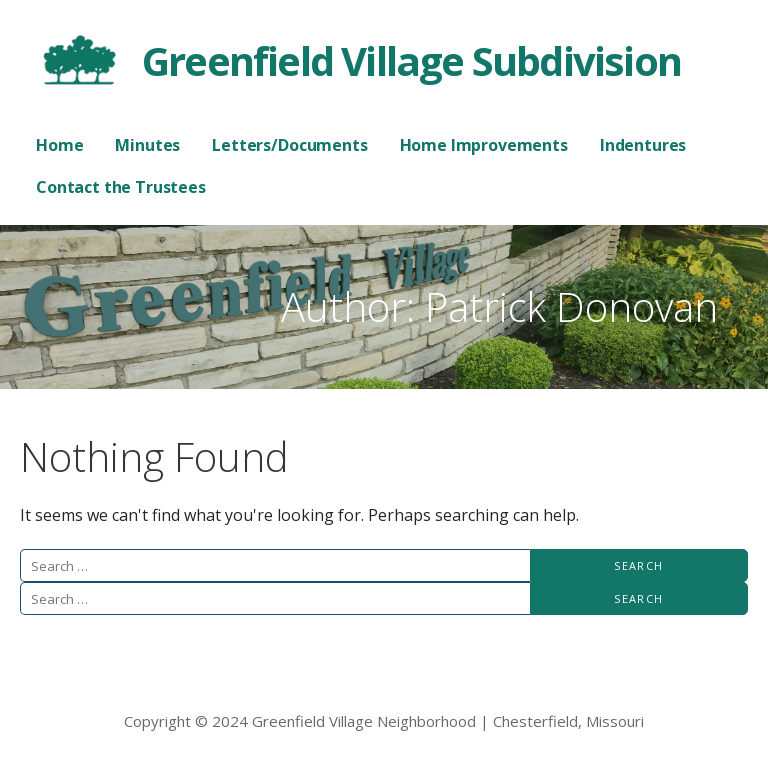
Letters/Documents (289, 145)
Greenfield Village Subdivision (411, 60)
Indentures (643, 145)
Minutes (147, 145)
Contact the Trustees (121, 187)
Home (59, 145)
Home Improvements (484, 145)
